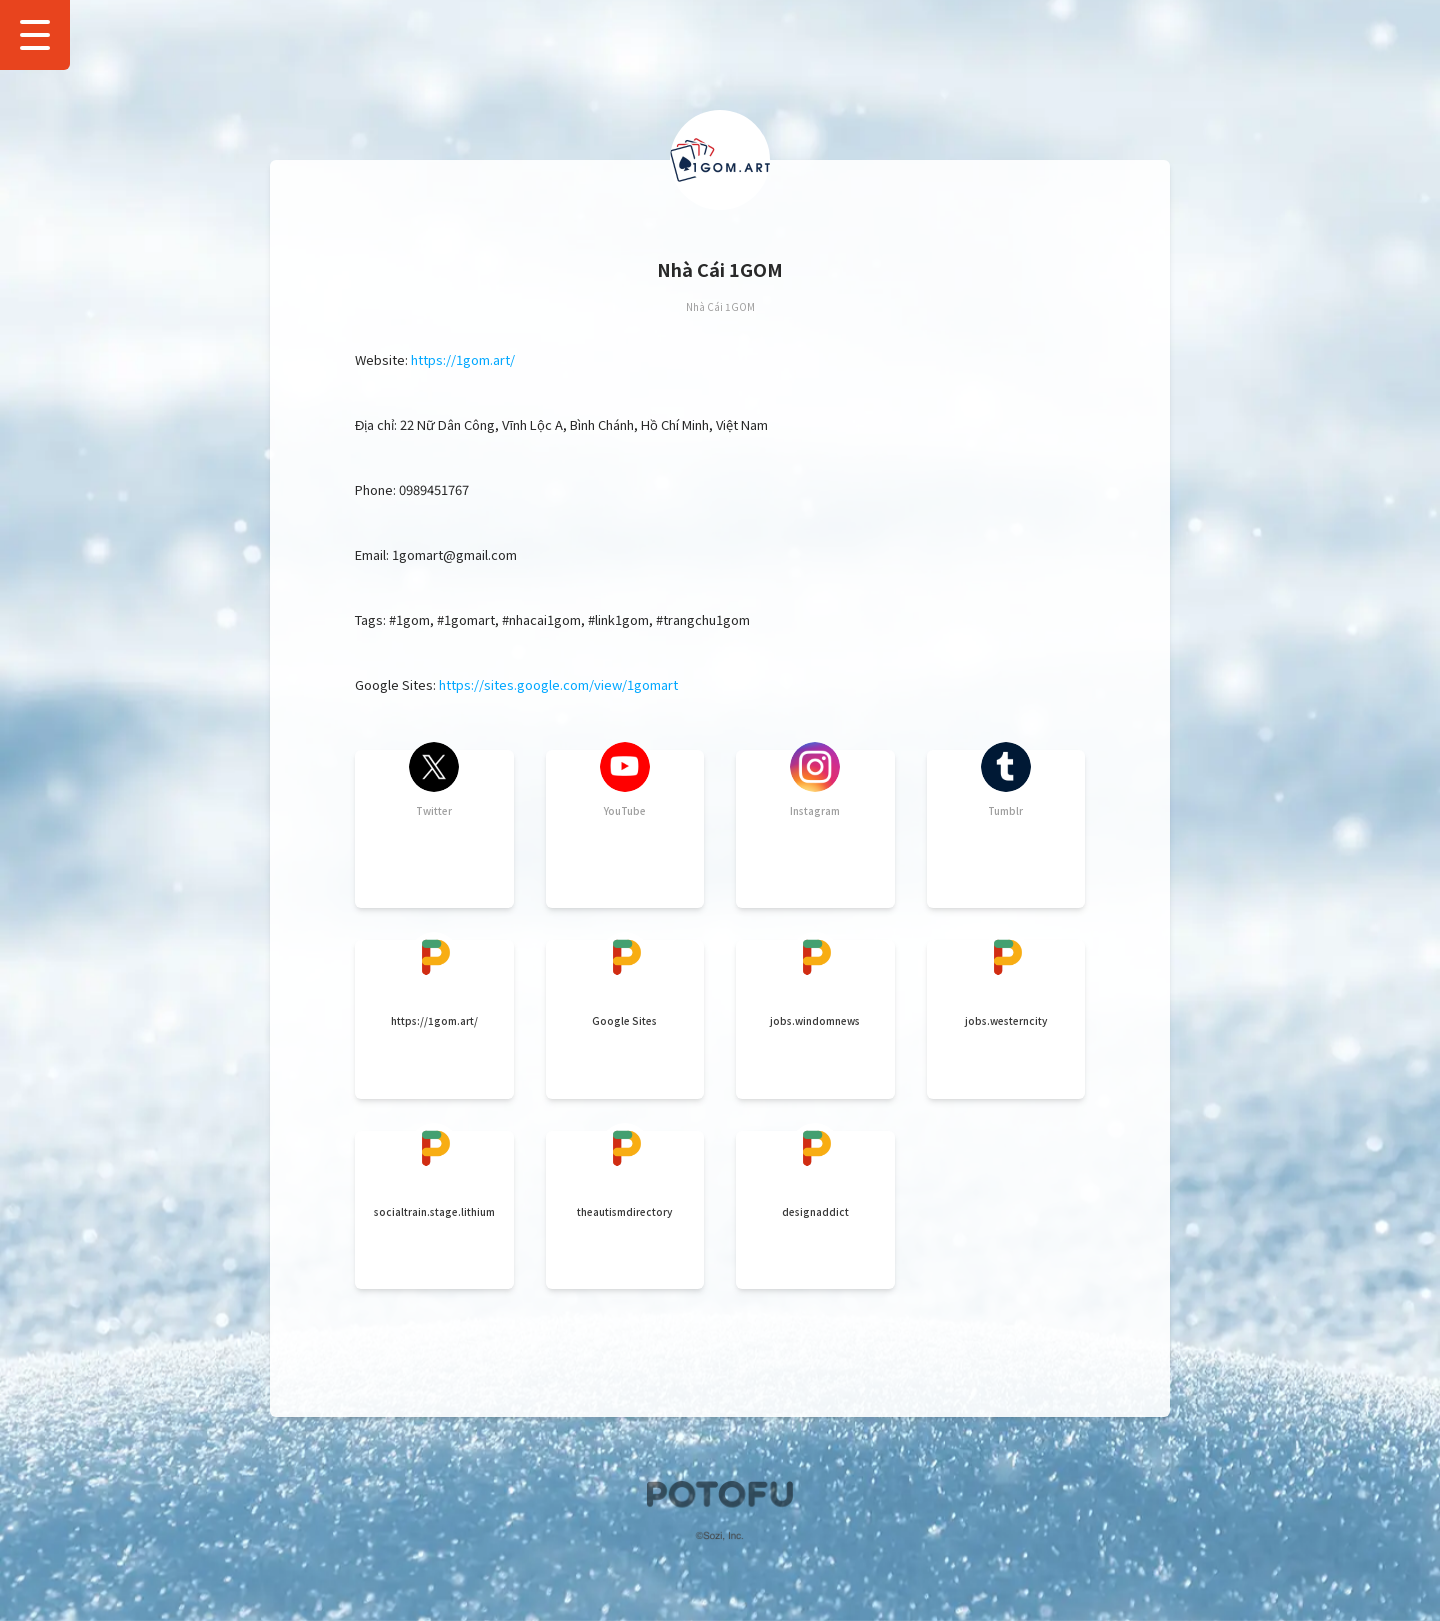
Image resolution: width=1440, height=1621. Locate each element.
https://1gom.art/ (463, 359)
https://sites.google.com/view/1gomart (558, 684)
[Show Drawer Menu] (35, 35)
